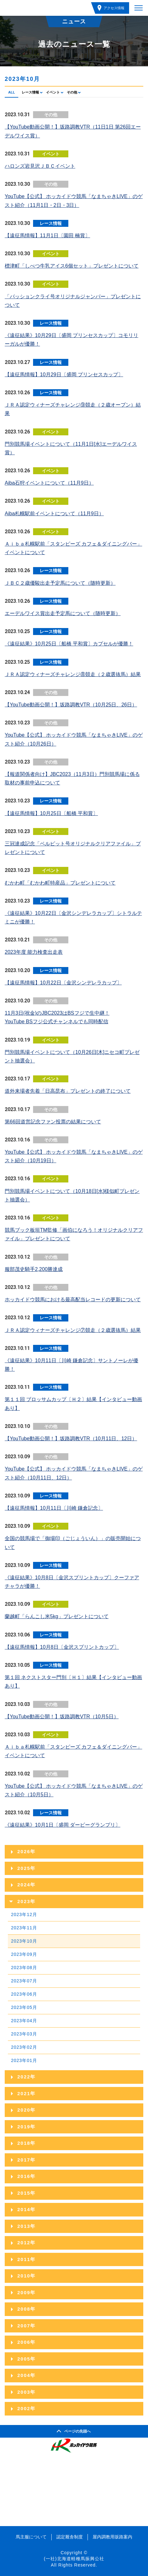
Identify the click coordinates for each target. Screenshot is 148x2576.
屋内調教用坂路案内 (112, 2536)
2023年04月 (24, 2020)
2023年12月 (24, 1914)
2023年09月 (24, 1954)
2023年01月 (24, 2060)
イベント (53, 92)
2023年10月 (24, 1941)
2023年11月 (24, 1927)
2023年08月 (24, 1967)
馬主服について (31, 2536)
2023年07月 (24, 1980)
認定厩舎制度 (69, 2536)
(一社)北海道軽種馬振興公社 (74, 2558)
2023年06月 (24, 1994)
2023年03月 (24, 2033)
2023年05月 (24, 2007)
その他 (72, 92)
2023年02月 (24, 2047)
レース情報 (30, 92)
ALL (11, 92)
